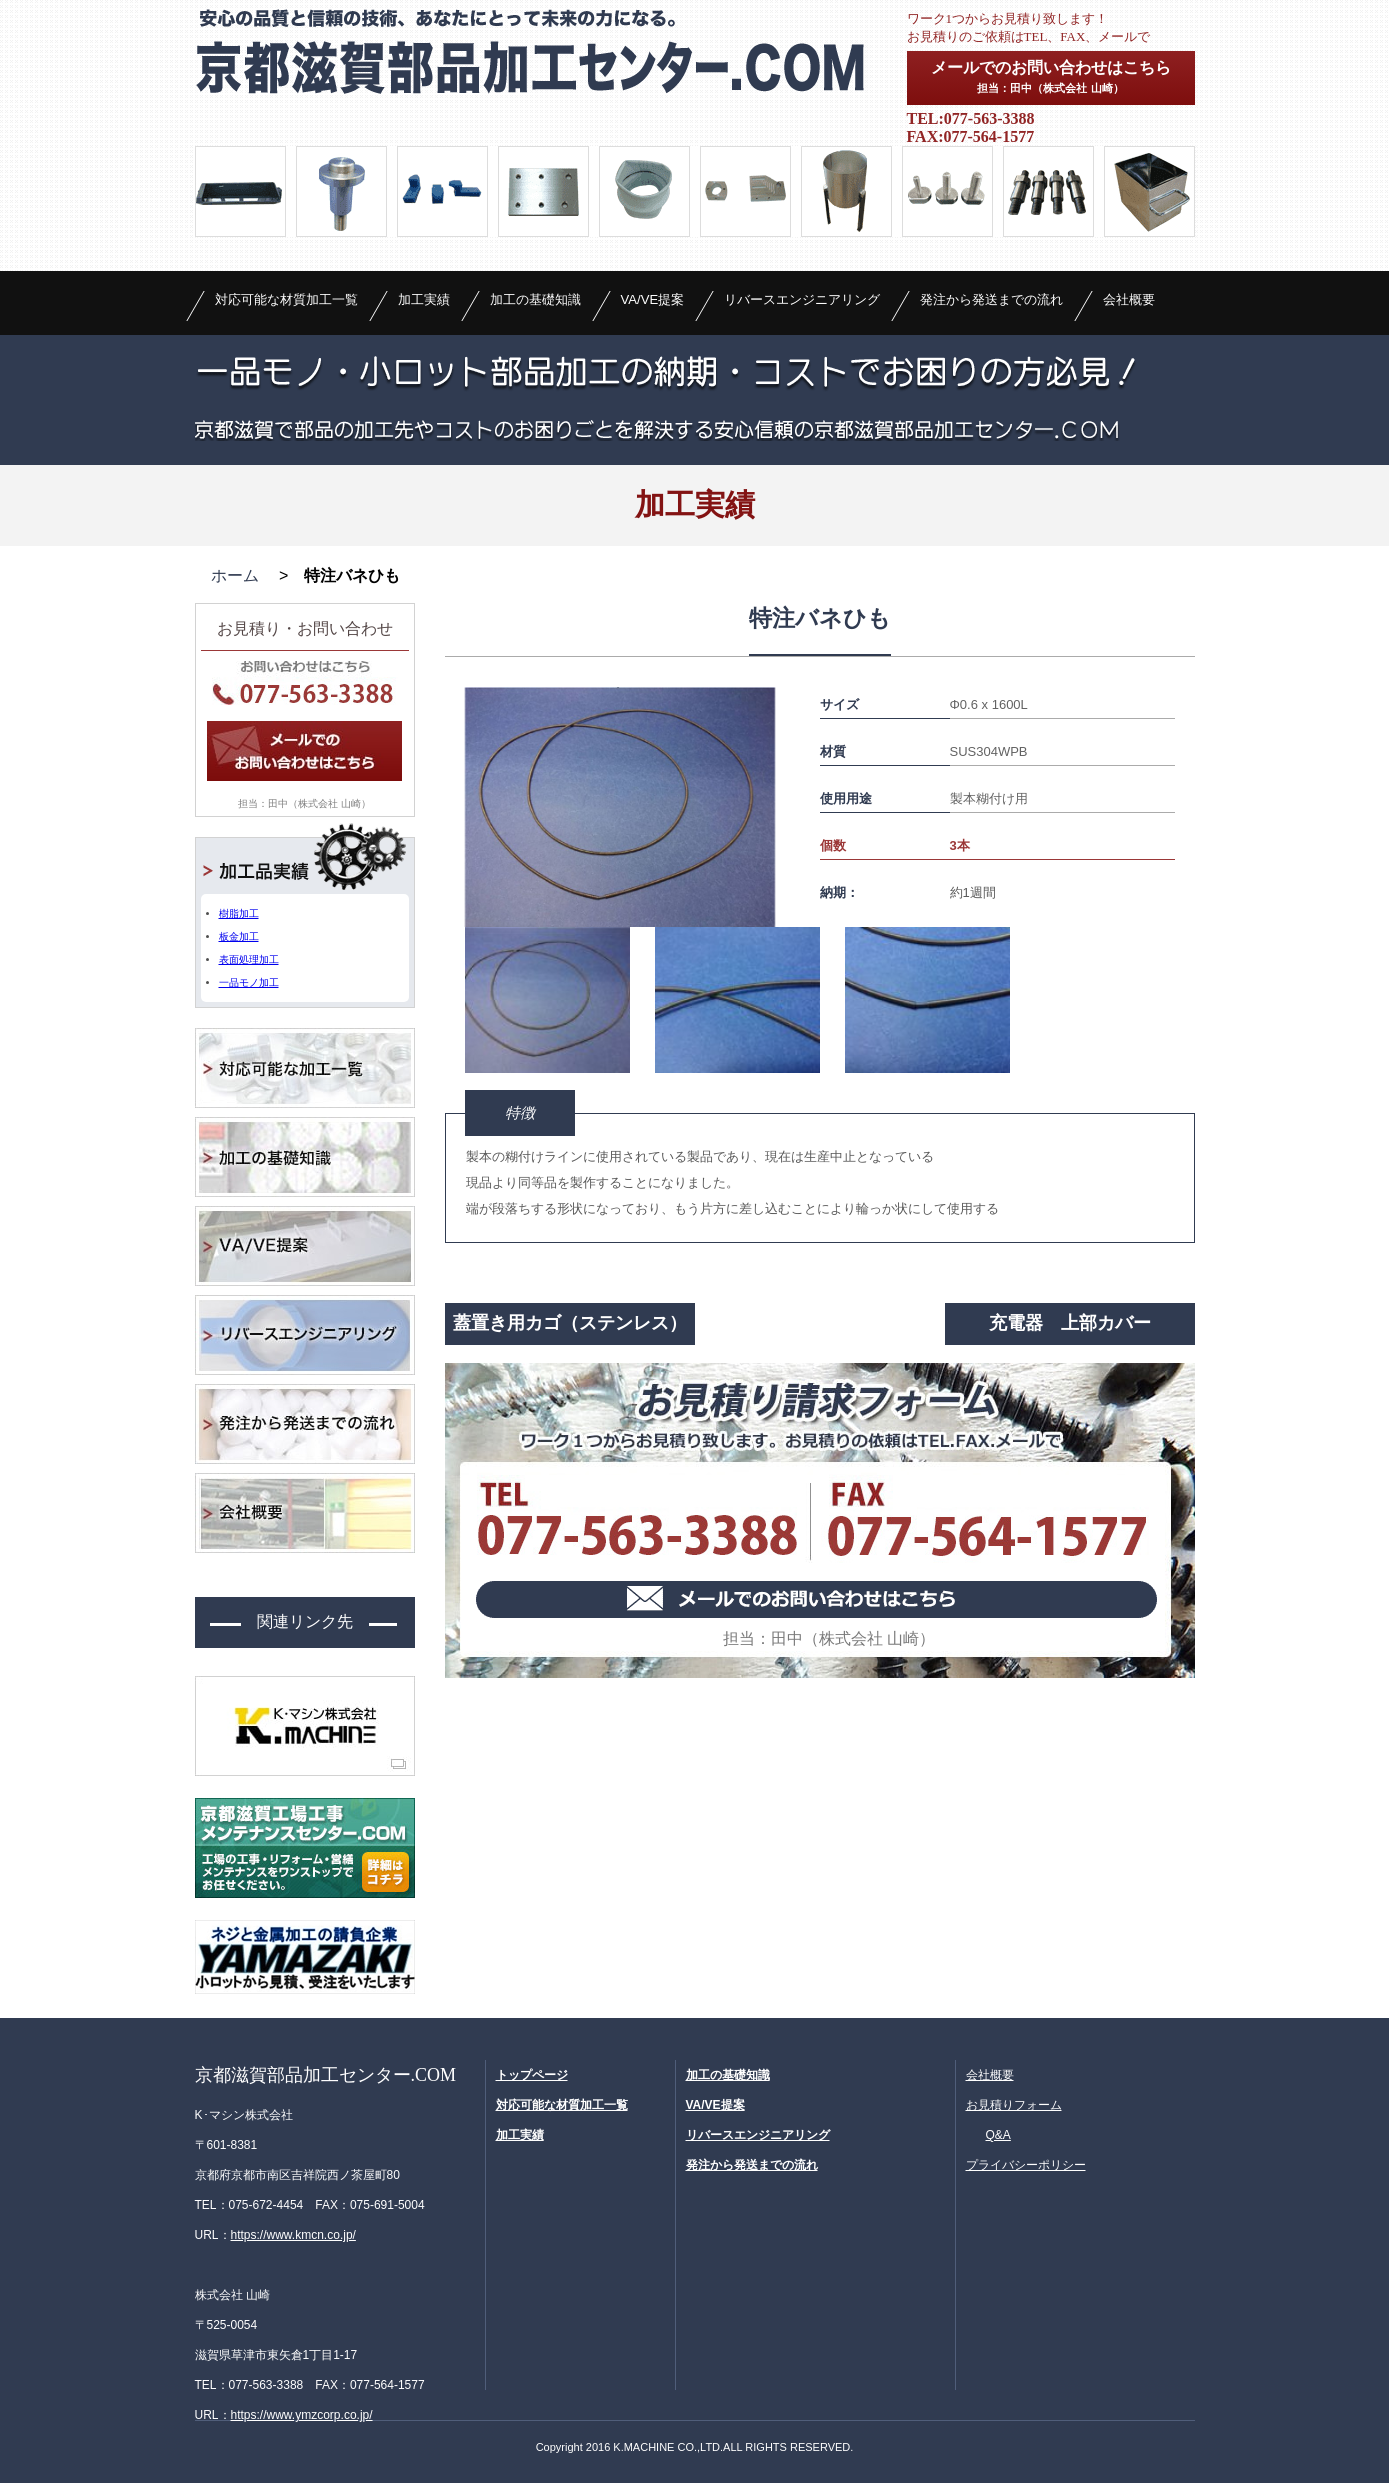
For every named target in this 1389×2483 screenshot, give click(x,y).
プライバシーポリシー (1026, 2165)
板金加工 (239, 936)
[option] (620, 806)
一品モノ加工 (249, 982)
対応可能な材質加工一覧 (286, 299)
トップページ (532, 2075)
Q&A (998, 2135)
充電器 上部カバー (1070, 1323)
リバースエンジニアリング (802, 299)
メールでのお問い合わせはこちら (1051, 76)
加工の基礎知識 (535, 299)
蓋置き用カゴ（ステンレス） (570, 1323)
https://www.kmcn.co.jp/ (293, 2235)
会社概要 (1129, 299)
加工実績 (424, 299)
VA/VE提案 (653, 299)
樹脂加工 (239, 913)
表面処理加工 (249, 959)
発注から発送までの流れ (991, 299)
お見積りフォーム (1014, 2105)
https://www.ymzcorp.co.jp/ (302, 2415)
